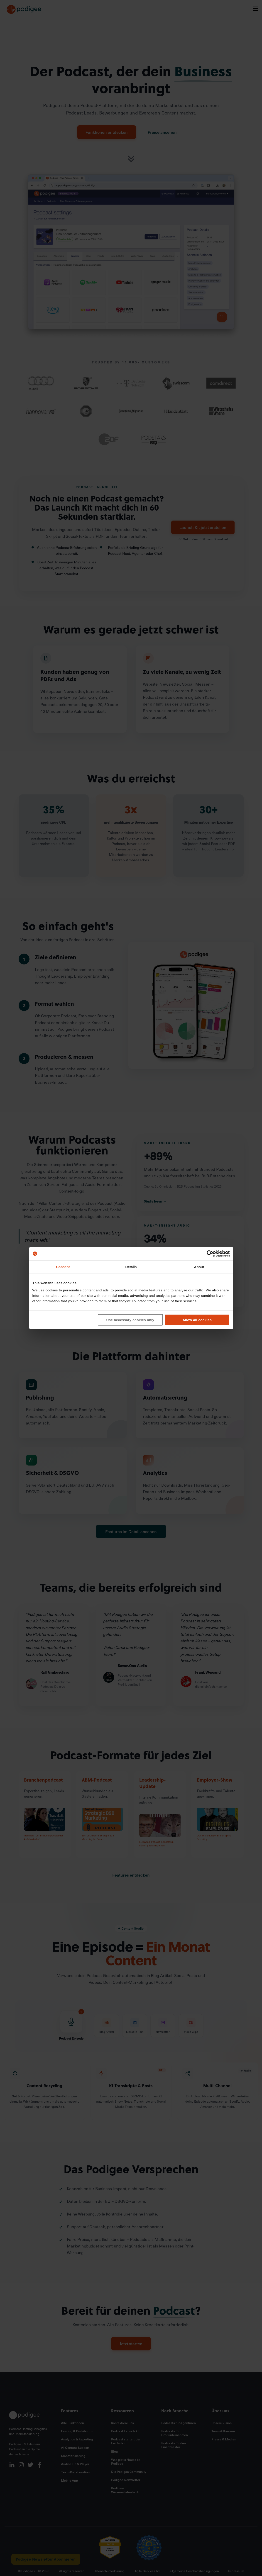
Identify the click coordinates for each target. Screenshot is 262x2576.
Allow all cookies (197, 1320)
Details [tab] (131, 1267)
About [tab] (199, 1267)
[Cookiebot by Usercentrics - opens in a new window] (210, 1253)
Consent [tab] (63, 1267)
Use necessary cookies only (130, 1320)
